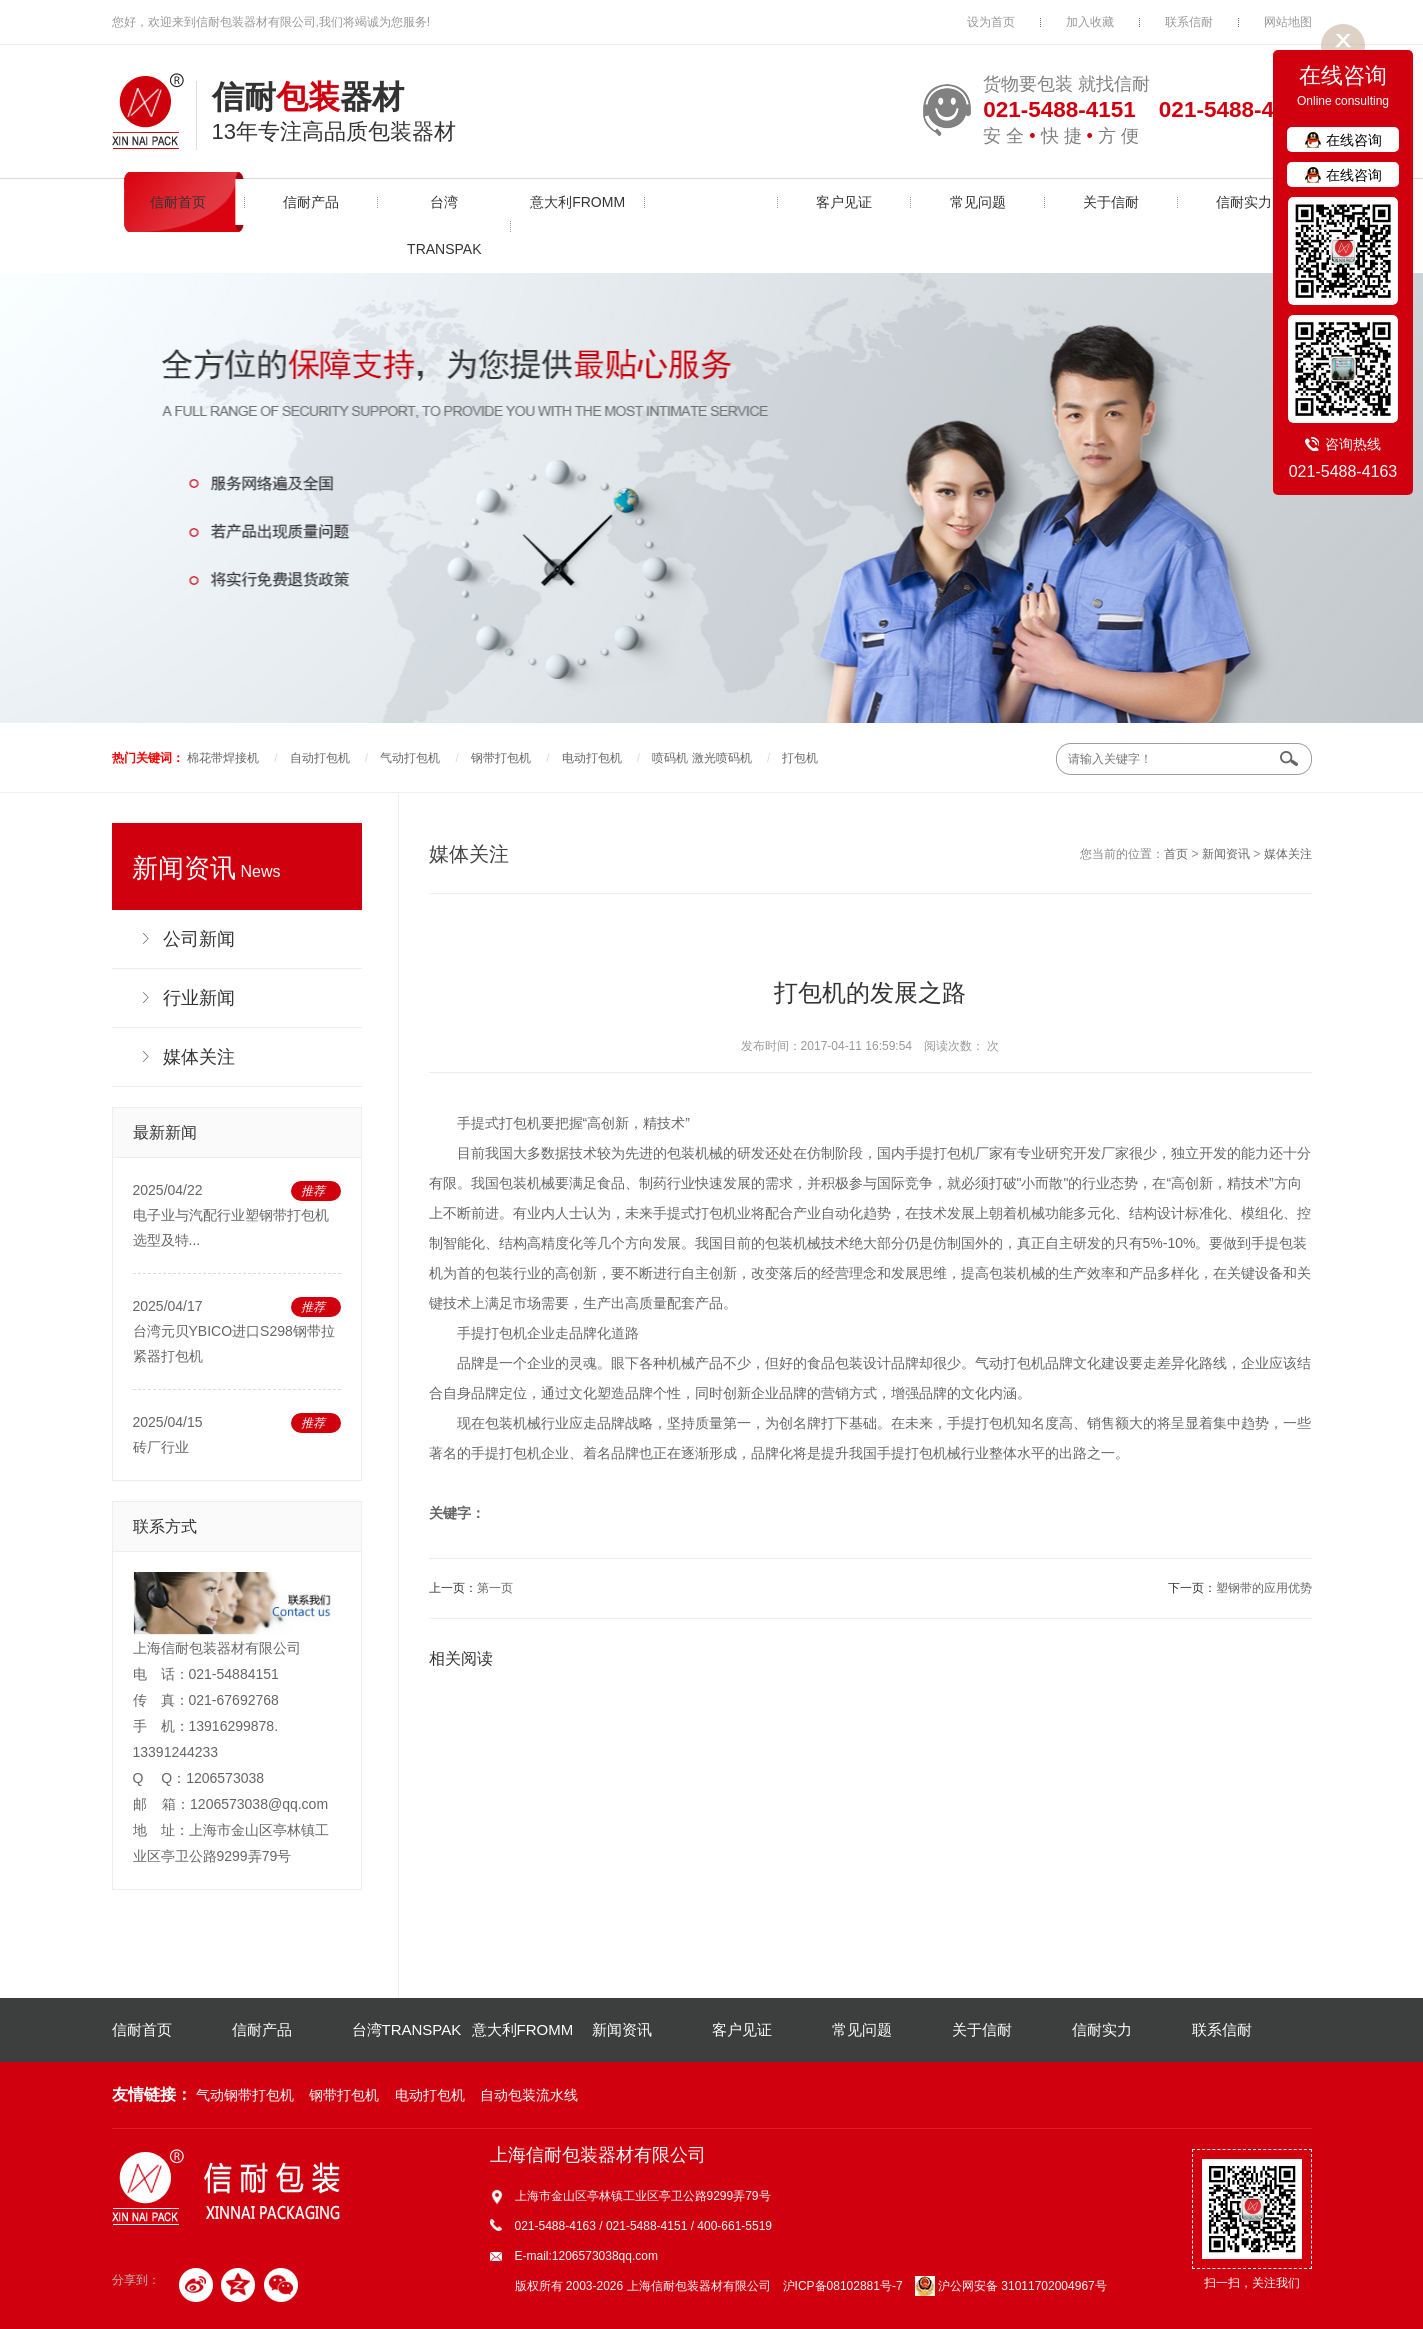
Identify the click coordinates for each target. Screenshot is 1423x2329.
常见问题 (978, 202)
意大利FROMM (577, 202)
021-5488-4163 (1343, 471)
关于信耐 (1111, 202)
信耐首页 (178, 202)
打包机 (800, 758)
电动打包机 (592, 758)
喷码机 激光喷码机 (701, 758)
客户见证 (844, 202)
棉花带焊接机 (223, 758)
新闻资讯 (711, 202)
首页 (1176, 854)
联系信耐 (1189, 22)
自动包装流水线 (529, 2095)
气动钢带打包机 (245, 2095)
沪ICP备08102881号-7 (843, 2286)
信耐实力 (1244, 202)
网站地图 (1288, 22)
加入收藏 (1090, 22)
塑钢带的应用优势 (1264, 1588)
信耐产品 (311, 202)
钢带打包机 (501, 758)
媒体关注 (1288, 854)
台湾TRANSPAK (444, 225)
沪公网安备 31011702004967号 (1011, 2286)
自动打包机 (320, 758)
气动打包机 (410, 758)
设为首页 (991, 22)
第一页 (495, 1588)
